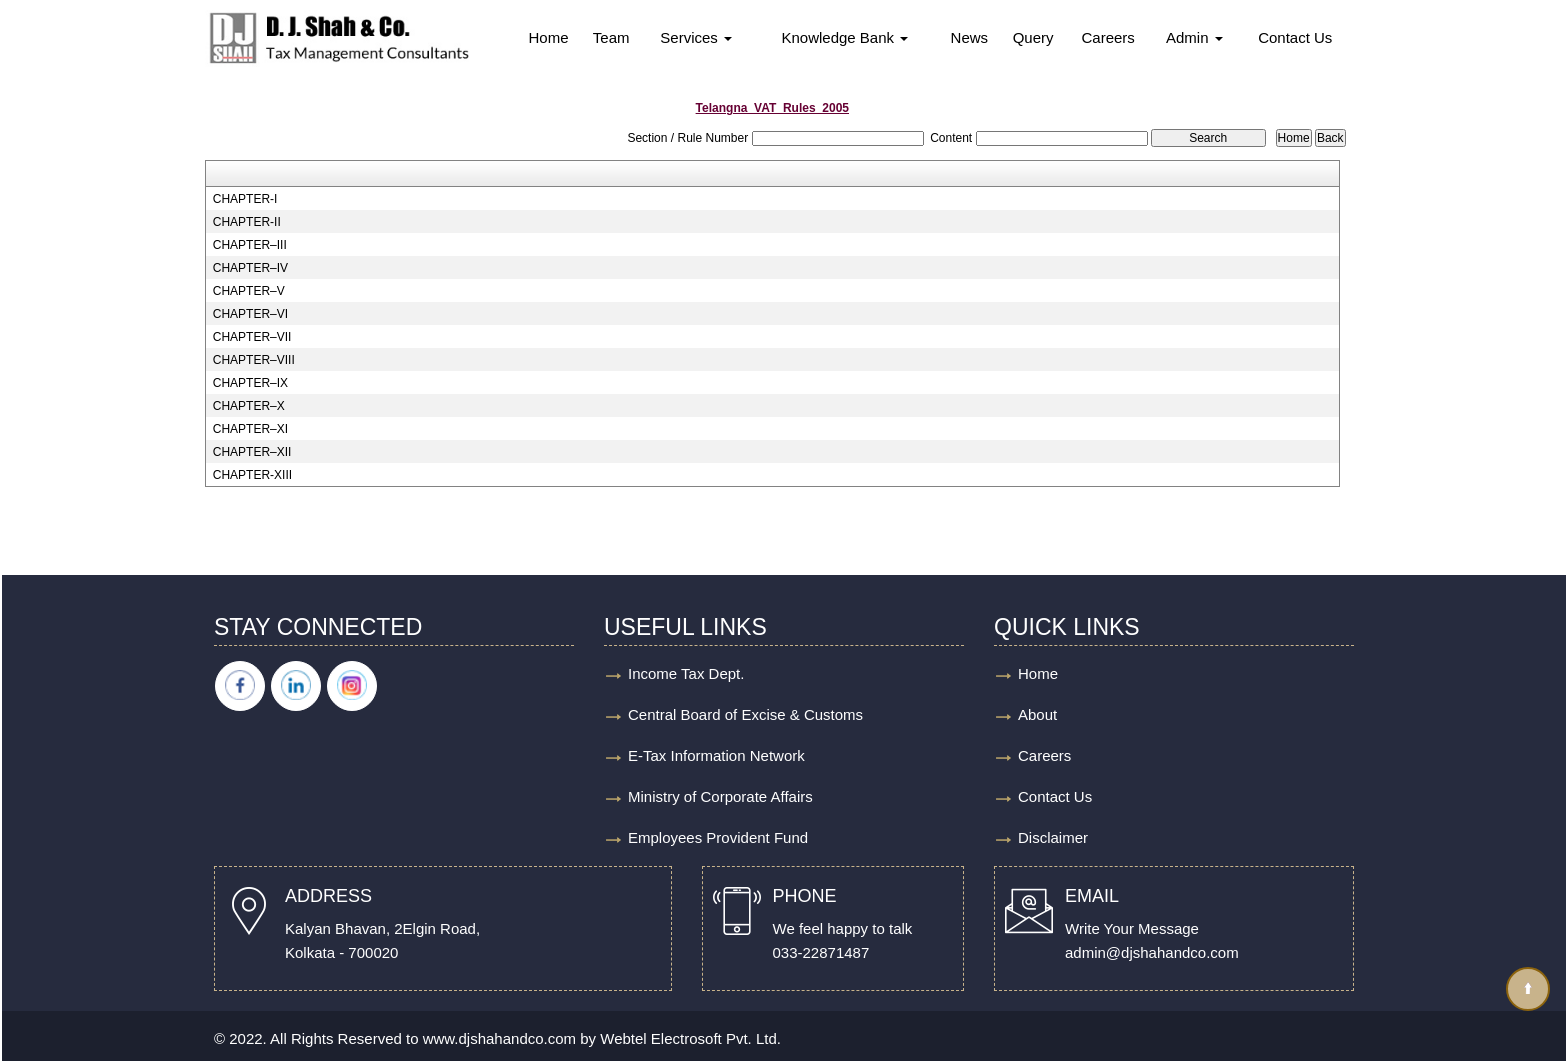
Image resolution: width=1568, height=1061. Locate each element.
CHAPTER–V (249, 291)
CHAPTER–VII (252, 337)
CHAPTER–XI (250, 429)
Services (696, 37)
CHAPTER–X (249, 406)
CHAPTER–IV (250, 268)
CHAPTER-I (245, 199)
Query (1033, 37)
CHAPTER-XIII (252, 475)
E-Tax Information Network (716, 755)
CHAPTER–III (250, 245)
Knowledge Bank (844, 37)
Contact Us (1295, 37)
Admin (1194, 37)
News (970, 37)
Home (548, 37)
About (1037, 714)
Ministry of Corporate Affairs (720, 796)
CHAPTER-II (247, 222)
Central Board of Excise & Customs (745, 714)
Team (611, 37)
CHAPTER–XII (252, 452)
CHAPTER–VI (250, 314)
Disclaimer (1053, 837)
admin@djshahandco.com (1152, 952)
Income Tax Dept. (686, 673)
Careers (1107, 37)
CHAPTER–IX (250, 383)
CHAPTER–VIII (254, 360)
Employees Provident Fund (718, 837)
